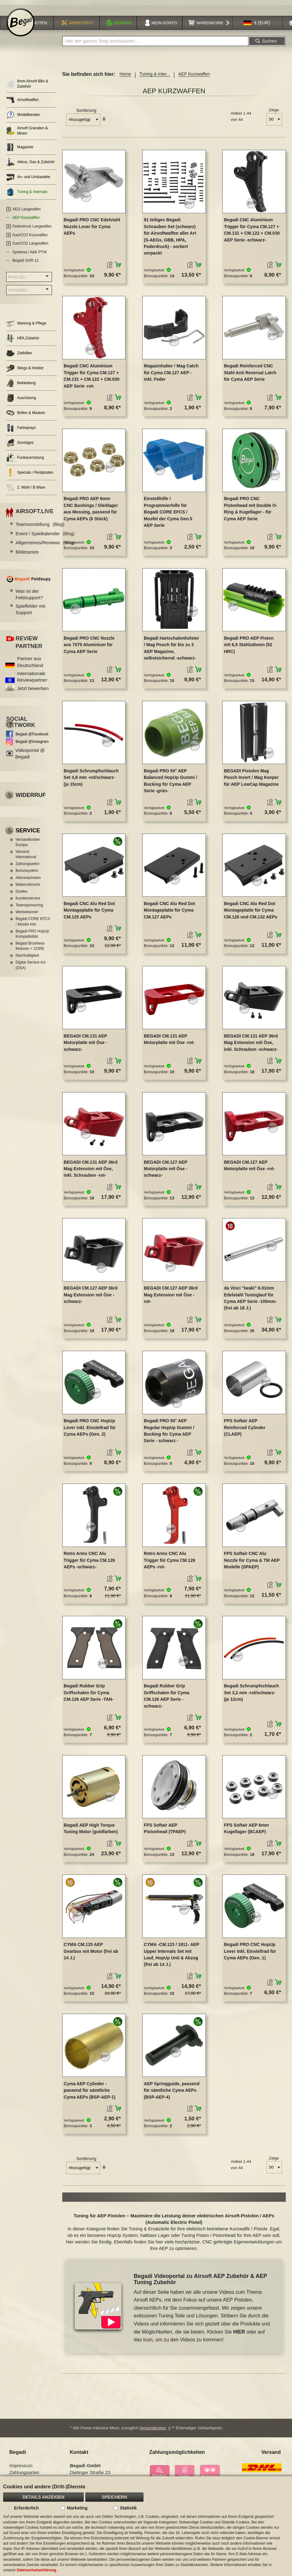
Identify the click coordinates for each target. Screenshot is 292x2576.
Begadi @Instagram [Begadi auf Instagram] (32, 745)
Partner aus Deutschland (30, 665)
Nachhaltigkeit (27, 959)
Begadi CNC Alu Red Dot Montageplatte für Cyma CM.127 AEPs (169, 913)
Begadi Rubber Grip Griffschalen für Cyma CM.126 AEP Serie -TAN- (89, 1696)
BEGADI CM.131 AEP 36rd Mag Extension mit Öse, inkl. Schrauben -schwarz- (251, 1046)
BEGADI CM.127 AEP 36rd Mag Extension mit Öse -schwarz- (91, 1298)
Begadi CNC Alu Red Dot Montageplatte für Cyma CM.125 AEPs (89, 913)
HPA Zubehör (22, 341)
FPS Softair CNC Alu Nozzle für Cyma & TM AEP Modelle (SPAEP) (252, 1563)
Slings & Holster (25, 371)
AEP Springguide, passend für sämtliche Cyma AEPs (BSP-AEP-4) (172, 2093)
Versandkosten (152, 2431)
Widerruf (31, 798)
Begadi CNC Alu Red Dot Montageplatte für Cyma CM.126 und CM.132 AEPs (250, 913)
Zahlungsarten (28, 867)
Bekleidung (20, 386)
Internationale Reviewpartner (32, 680)
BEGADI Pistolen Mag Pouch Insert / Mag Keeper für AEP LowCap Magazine (251, 780)
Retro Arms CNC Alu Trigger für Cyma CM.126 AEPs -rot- (169, 1563)
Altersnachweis (28, 881)
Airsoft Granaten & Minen (27, 134)
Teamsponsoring (29, 908)
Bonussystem (27, 874)
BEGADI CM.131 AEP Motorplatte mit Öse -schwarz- (85, 1046)
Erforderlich (26, 2507)
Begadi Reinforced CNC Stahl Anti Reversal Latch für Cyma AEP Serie (250, 376)
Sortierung (86, 113)
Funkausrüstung (25, 461)
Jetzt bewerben (33, 691)
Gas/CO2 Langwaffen (30, 247)
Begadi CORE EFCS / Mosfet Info (33, 925)
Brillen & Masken (25, 416)
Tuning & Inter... (154, 77)
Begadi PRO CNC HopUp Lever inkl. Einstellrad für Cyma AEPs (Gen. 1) (250, 1954)
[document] (146, 2526)
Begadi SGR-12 (25, 264)
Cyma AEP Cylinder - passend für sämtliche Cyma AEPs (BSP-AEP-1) (89, 2093)
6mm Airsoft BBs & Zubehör (27, 87)
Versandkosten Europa (28, 845)
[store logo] (21, 25)
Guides (21, 894)
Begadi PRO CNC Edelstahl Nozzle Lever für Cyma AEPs (92, 230)
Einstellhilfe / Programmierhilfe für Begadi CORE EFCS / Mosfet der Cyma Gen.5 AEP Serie (168, 515)
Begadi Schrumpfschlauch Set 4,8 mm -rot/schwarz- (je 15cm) (91, 780)
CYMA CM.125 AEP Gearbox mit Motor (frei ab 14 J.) (91, 1954)
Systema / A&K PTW (29, 255)
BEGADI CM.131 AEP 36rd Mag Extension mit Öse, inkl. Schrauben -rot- (91, 1172)
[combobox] (155, 44)
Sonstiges (20, 446)
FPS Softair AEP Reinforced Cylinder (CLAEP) (244, 1431)
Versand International (26, 857)
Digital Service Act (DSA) (31, 968)
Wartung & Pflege (26, 326)
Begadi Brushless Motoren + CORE (30, 949)
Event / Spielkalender (45, 536)
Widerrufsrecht (28, 888)
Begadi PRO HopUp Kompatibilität (32, 937)
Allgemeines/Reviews (45, 546)
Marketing (77, 2507)
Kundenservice (28, 901)
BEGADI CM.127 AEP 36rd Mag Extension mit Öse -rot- (171, 1298)
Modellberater (23, 118)
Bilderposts (27, 555)
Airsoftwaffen (22, 103)
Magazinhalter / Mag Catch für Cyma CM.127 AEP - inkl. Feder (171, 376)
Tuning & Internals (26, 195)
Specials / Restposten (29, 476)
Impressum (20, 2469)
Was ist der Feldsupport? (29, 597)
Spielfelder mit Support (30, 612)
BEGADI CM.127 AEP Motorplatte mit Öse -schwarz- (165, 1172)
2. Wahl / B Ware (25, 490)
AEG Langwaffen (26, 212)
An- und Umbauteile (28, 180)
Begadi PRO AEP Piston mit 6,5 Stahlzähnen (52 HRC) (248, 648)
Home (125, 77)
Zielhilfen (19, 356)
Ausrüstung (21, 401)
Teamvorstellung (40, 527)
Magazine (19, 150)
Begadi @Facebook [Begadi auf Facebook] (32, 737)
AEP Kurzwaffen (26, 221)
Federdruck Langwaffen (32, 229)
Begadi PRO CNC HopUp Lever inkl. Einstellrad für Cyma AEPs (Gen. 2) (90, 1431)
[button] (256, 26)
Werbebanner (27, 915)
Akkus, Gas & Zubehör (30, 165)
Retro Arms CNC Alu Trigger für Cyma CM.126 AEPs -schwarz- (89, 1563)
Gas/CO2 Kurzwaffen (30, 238)
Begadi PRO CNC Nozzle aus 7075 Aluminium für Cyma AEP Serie (89, 648)
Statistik (128, 2507)
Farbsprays (21, 431)
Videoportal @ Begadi (30, 756)
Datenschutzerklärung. (37, 2570)
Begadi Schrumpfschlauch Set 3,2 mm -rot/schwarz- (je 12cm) (251, 1696)
